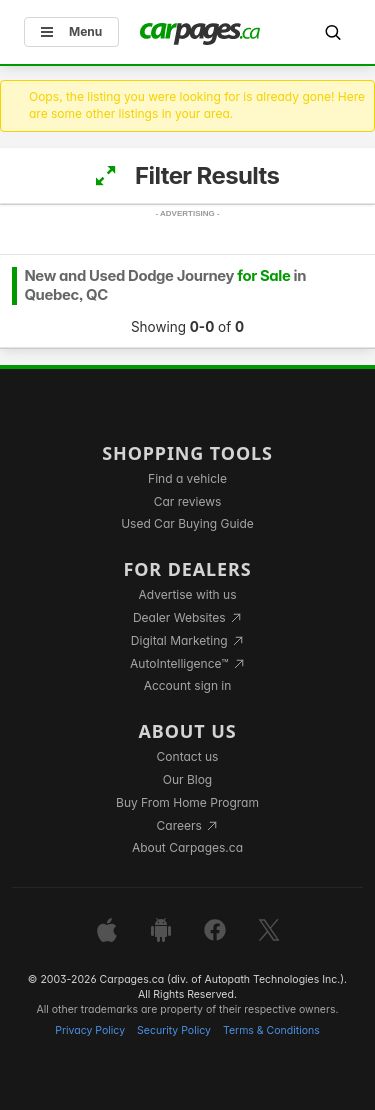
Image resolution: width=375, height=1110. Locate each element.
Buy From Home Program (187, 802)
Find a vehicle (187, 478)
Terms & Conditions (271, 1030)
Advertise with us (188, 594)
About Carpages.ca (187, 847)
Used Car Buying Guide (187, 523)
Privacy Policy (90, 1030)
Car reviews (188, 501)
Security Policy (174, 1030)
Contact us (188, 756)
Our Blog (187, 779)
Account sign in (188, 685)
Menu (71, 31)
